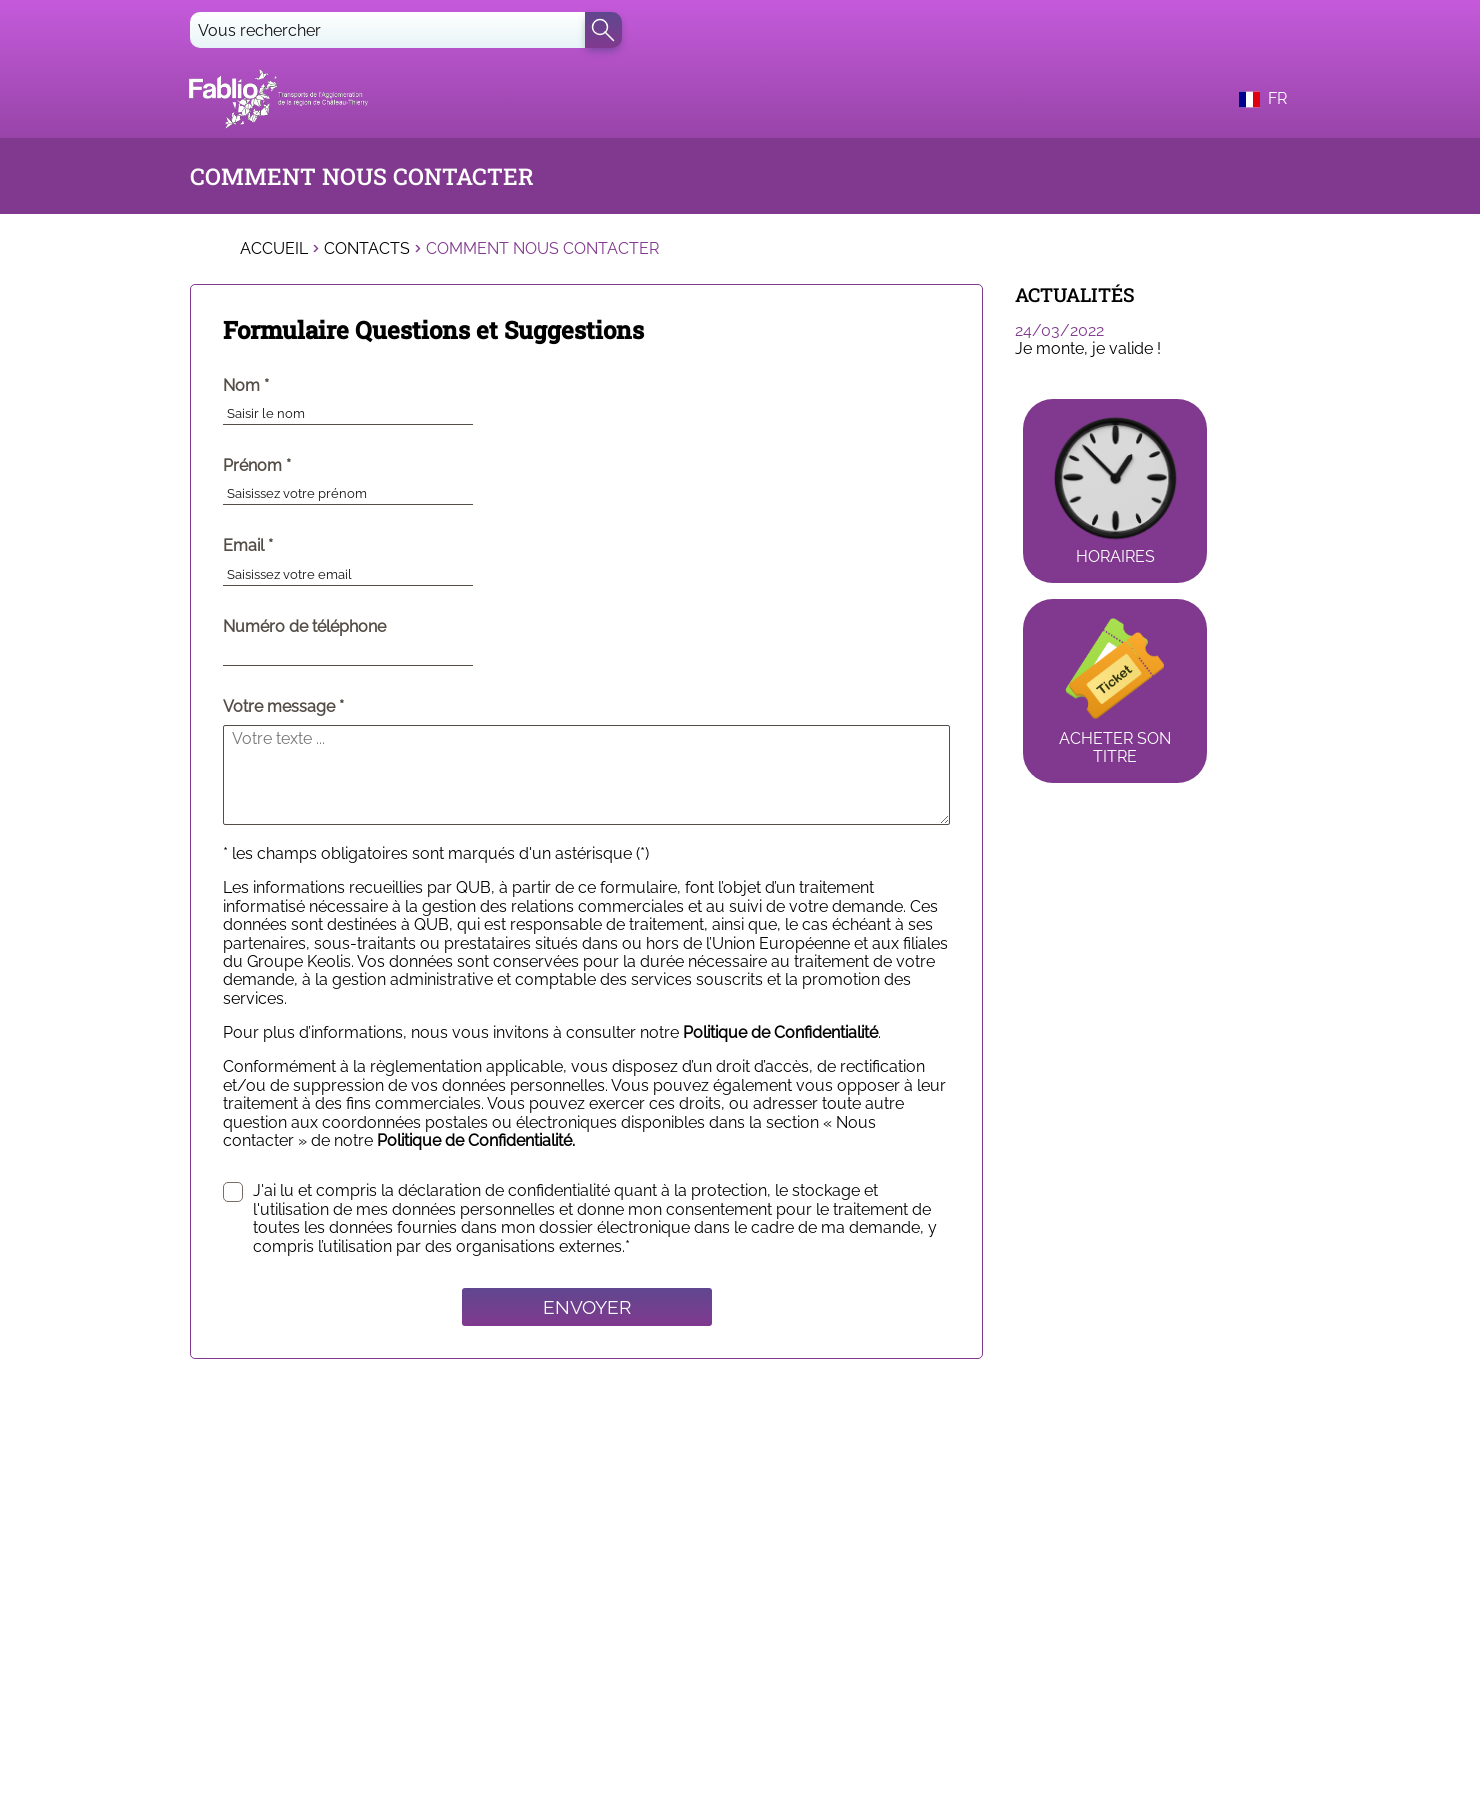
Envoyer (587, 1307)
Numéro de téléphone (304, 627)
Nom (287, 386)
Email (289, 546)
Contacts (367, 249)
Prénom (298, 466)
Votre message (279, 707)
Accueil (274, 249)
